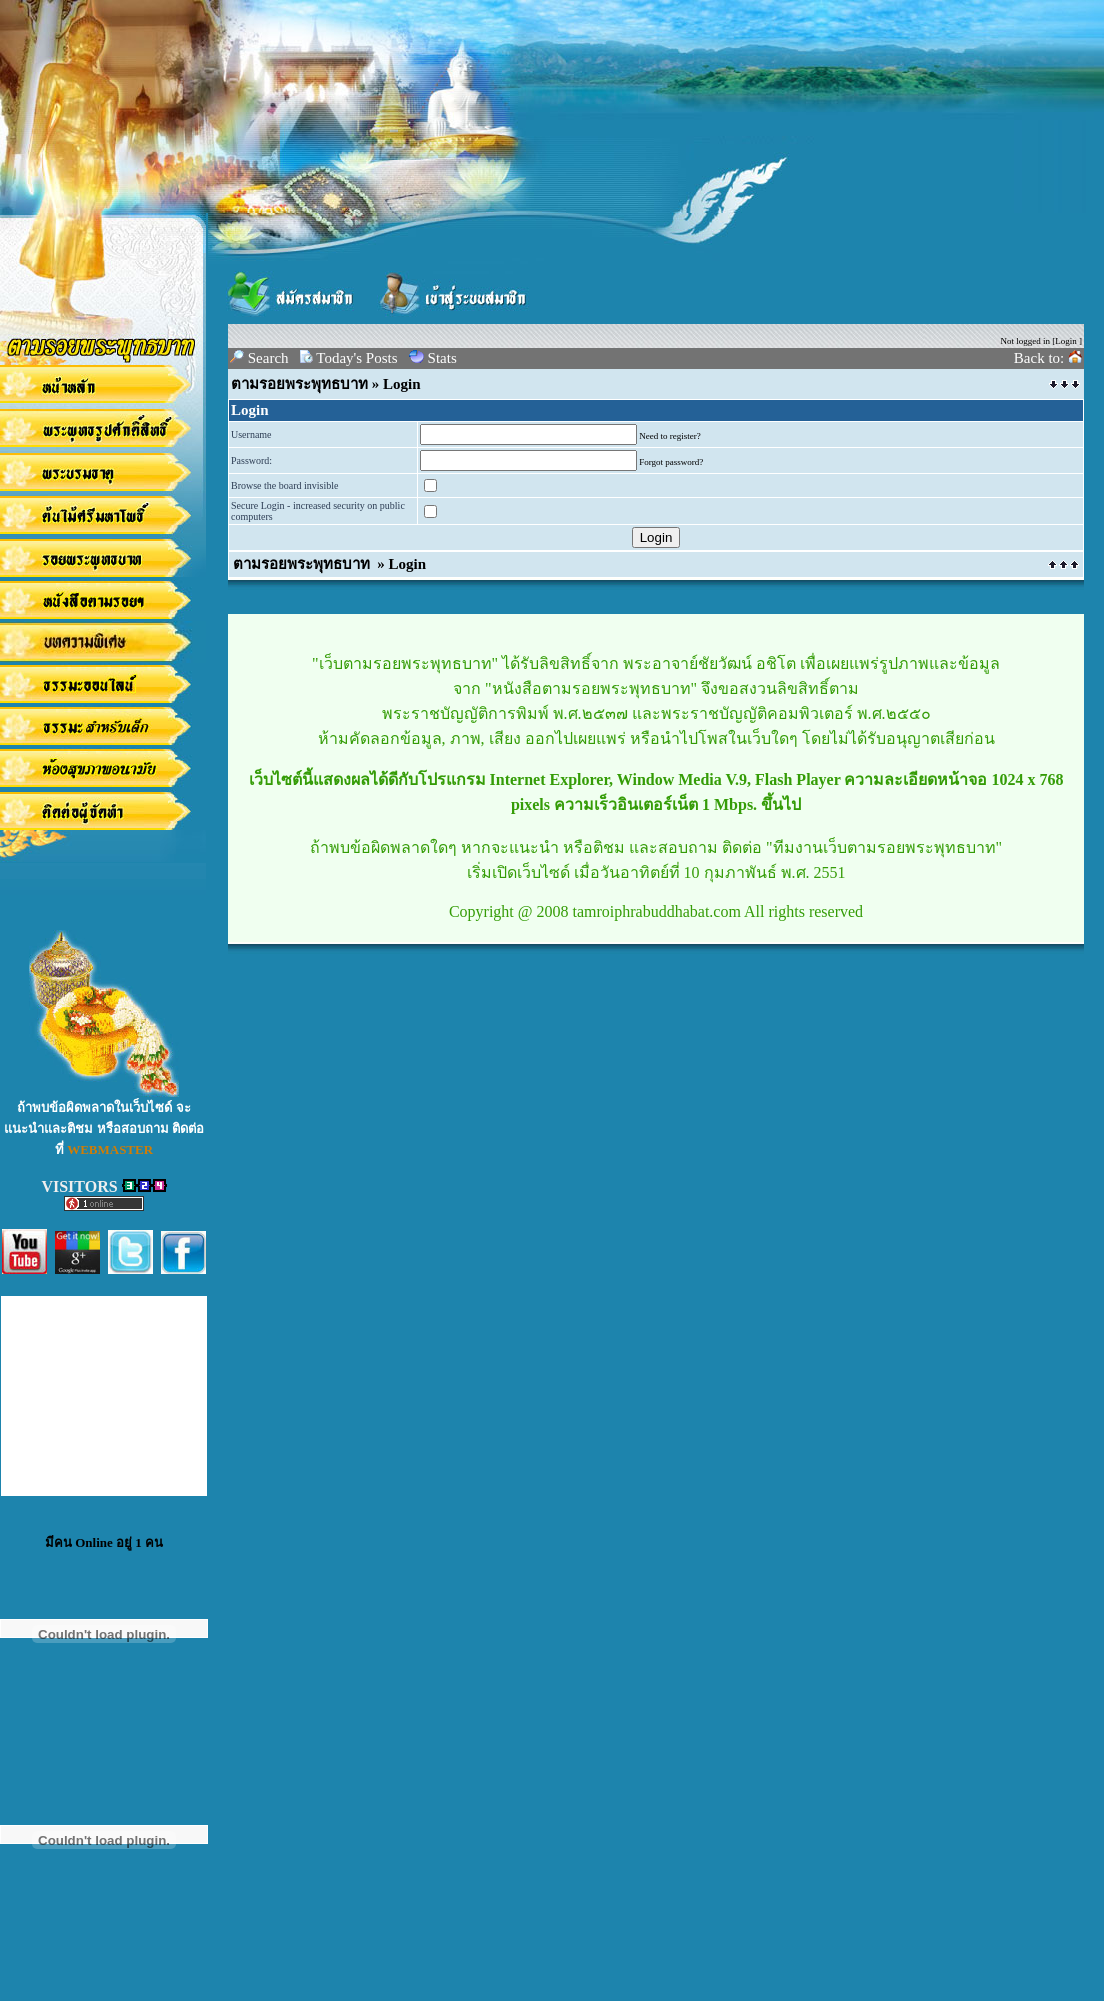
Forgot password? (671, 462)
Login (1066, 341)
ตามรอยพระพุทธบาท (299, 384)
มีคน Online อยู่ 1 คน (104, 1542)
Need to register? (669, 436)
